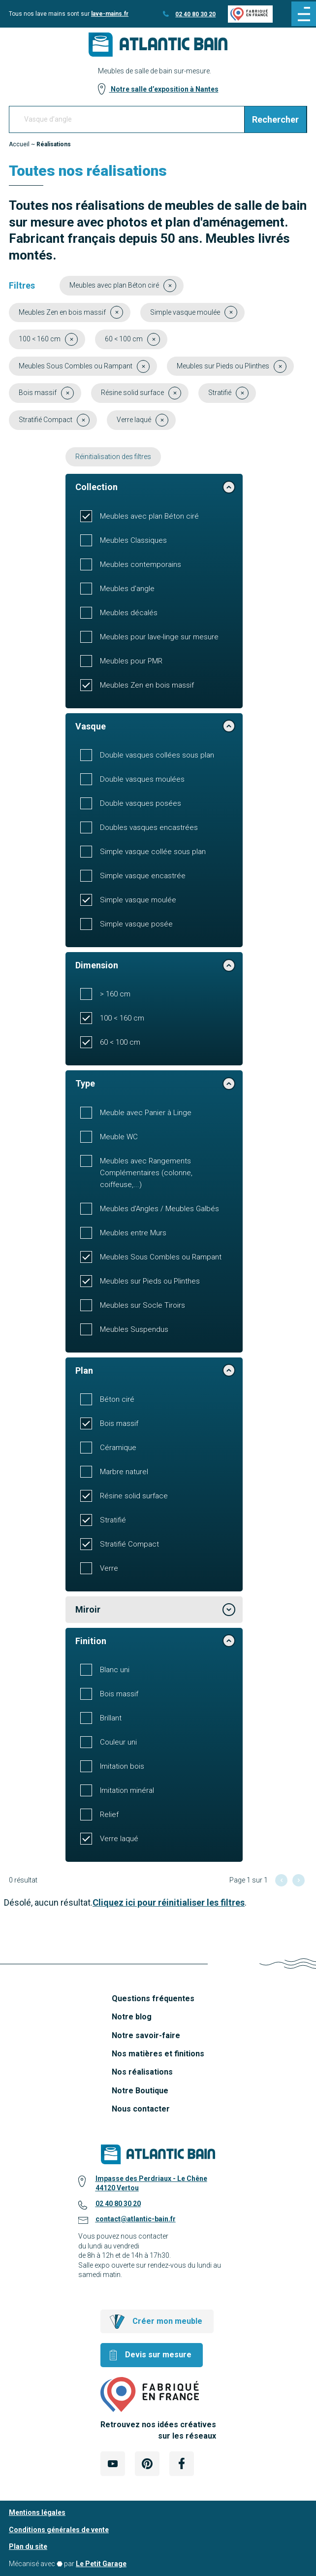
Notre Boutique (140, 2090)
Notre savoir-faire (146, 2035)
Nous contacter (141, 2109)
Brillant (111, 1718)
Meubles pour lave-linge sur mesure (159, 636)
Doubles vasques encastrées (149, 827)
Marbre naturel (124, 1471)
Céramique (118, 1447)
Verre (109, 1568)
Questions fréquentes (153, 1998)
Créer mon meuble (167, 2321)
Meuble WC (119, 1136)
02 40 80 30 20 (195, 14)
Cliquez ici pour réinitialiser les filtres (169, 1902)
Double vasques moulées (142, 779)
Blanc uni (114, 1669)
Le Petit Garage (101, 2564)
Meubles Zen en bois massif (147, 685)
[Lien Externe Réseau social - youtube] (112, 2463)
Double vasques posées (140, 803)
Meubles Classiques (133, 540)
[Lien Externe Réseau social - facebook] (181, 2463)
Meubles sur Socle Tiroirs (142, 1305)
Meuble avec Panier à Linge (145, 1112)
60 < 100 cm (120, 1042)
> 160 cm (115, 994)
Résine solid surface (134, 1495)
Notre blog (132, 2016)
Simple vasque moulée (138, 899)
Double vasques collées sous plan (157, 755)
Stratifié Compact (129, 1544)
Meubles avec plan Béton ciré (149, 516)
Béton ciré (117, 1399)
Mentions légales (37, 2512)
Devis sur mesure (158, 2354)
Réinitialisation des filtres (113, 457)
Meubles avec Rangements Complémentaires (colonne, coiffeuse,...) (146, 1172)
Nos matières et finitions (158, 2053)
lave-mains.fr (109, 13)
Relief (109, 1814)
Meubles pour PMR (131, 661)
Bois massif (119, 1423)
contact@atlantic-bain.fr (135, 2219)
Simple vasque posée (136, 924)
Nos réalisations (142, 2072)
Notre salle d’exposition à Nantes (164, 89)
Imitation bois (122, 1766)
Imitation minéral (127, 1790)
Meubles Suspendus (134, 1329)
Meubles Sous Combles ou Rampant (160, 1257)
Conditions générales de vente (59, 2530)
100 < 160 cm (122, 1018)
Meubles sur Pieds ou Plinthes (150, 1281)
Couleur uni (118, 1742)
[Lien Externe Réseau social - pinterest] (147, 2463)
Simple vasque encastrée (143, 875)
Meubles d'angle (127, 588)
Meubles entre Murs (133, 1232)
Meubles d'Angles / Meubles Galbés (159, 1208)
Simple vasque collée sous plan (153, 851)
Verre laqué (119, 1838)
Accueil (19, 144)
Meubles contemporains (140, 564)
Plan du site (28, 2546)
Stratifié (113, 1520)
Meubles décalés (129, 612)
